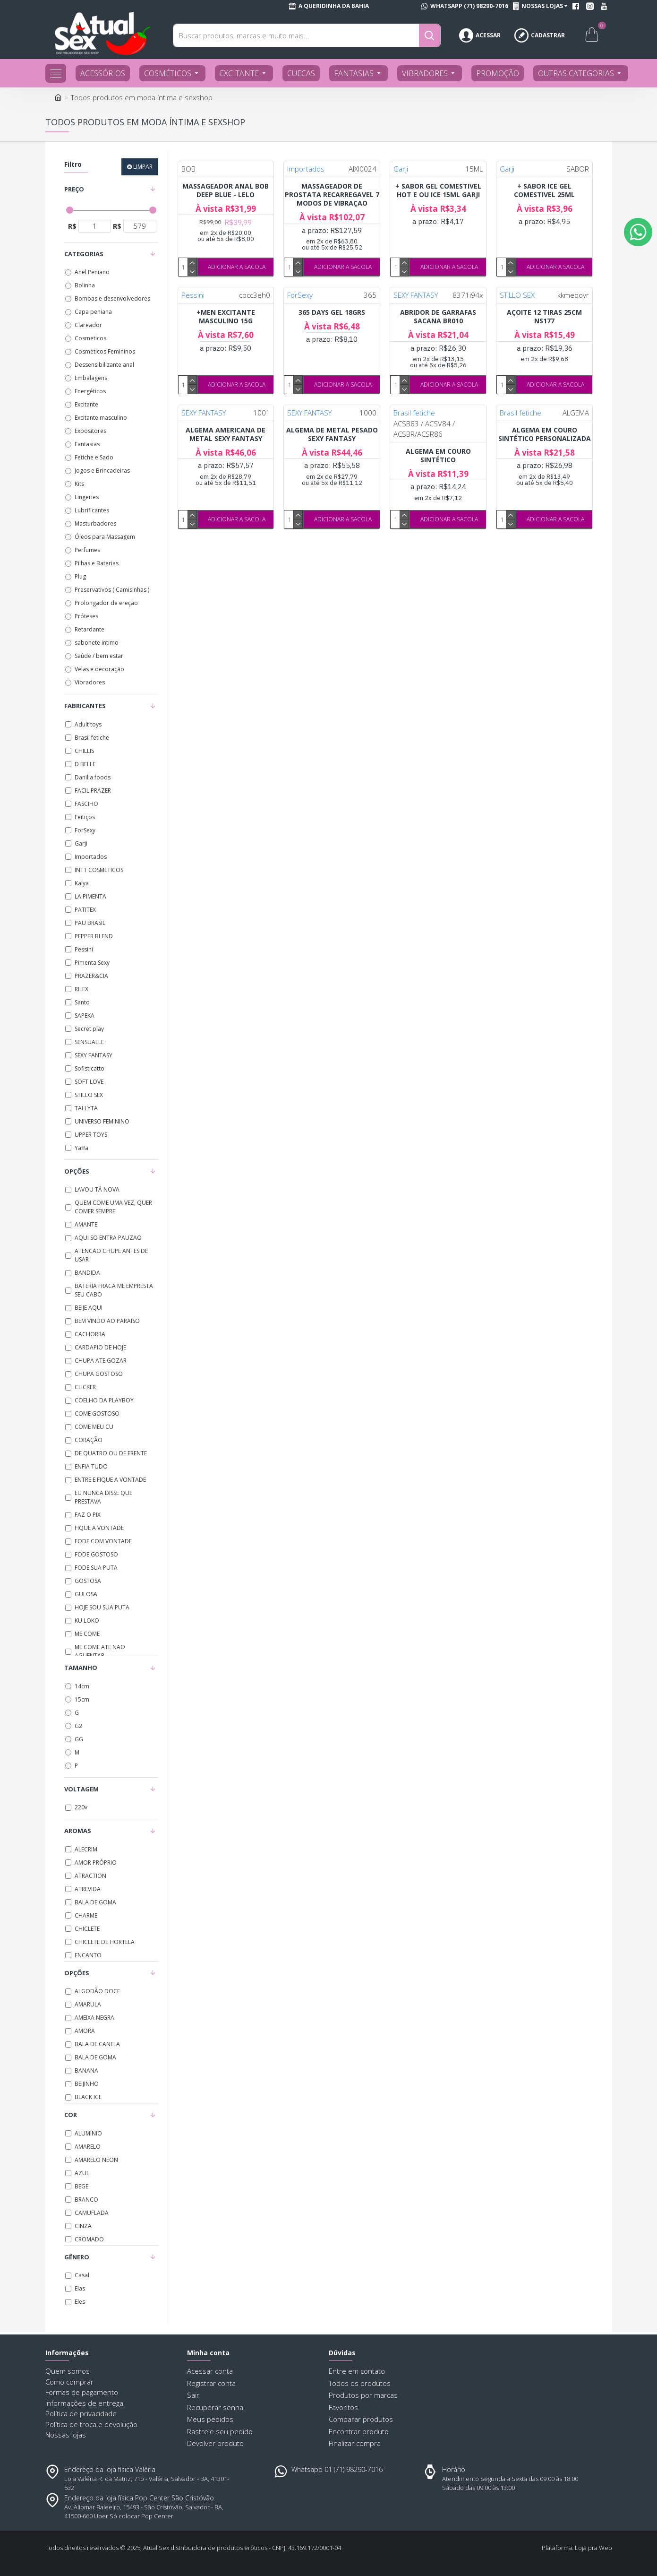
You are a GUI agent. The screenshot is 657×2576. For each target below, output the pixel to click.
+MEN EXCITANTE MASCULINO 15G (225, 316)
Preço (74, 189)
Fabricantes (85, 705)
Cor (70, 2114)
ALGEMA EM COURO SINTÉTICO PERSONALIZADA (544, 434)
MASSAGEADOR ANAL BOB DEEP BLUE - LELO (225, 190)
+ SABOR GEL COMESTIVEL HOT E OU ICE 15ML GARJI (438, 190)
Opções (76, 1171)
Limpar (143, 167)
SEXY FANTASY (415, 295)
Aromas (77, 1830)
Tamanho (80, 1667)
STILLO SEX (517, 295)
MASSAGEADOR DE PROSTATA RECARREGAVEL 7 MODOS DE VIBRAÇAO (332, 194)
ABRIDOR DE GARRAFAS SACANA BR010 (438, 316)
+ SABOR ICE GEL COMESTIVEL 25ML (544, 190)
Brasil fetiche (414, 412)
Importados (305, 168)
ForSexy (300, 295)
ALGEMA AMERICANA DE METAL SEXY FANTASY (225, 434)
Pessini (193, 295)
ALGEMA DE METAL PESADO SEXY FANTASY (332, 434)
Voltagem (81, 1789)
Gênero (76, 2257)
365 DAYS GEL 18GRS (332, 312)
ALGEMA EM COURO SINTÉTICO (438, 455)
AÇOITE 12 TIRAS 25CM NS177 (544, 316)
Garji (400, 168)
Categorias (83, 254)
